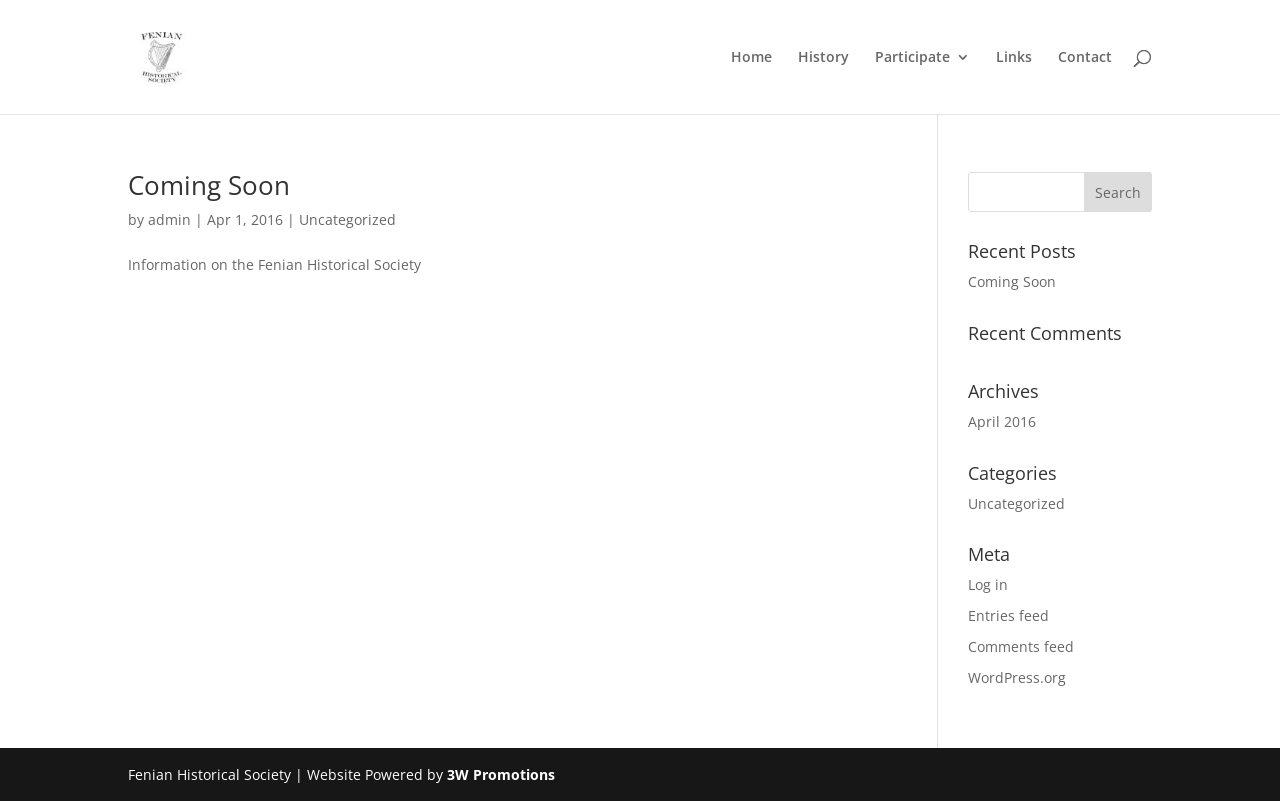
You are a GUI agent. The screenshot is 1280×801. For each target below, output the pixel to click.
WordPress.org (1017, 677)
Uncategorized (347, 219)
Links (1014, 58)
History (823, 58)
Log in (988, 584)
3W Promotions (501, 774)
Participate (912, 58)
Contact (1085, 58)
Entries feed (1008, 615)
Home (751, 58)
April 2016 (1002, 421)
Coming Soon (209, 185)
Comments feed (1021, 646)
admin (169, 219)
